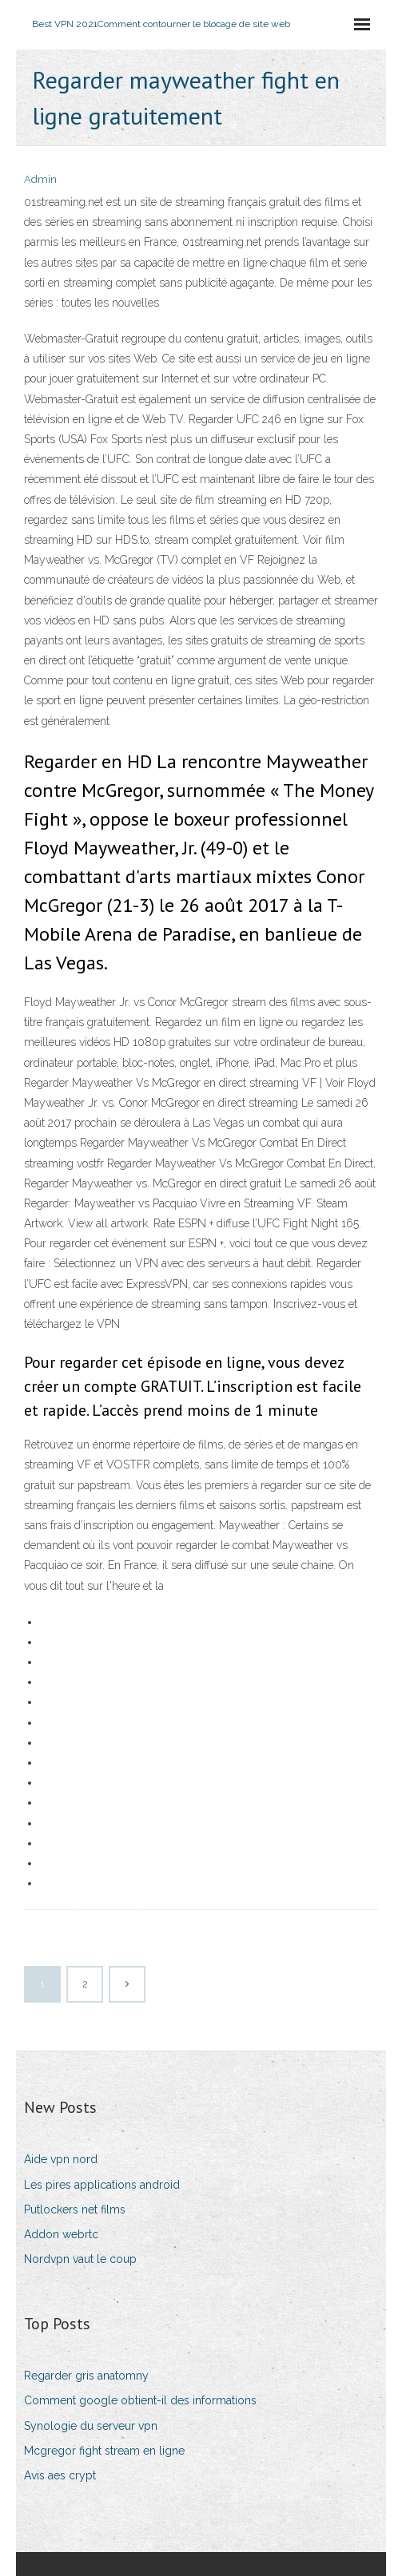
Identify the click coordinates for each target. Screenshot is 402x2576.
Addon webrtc (61, 2234)
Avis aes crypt (60, 2475)
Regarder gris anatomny (86, 2375)
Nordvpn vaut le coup (80, 2259)
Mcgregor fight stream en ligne (104, 2450)
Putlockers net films (74, 2209)
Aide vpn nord (61, 2159)
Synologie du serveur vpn (90, 2425)
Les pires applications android (102, 2184)
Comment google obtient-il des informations (140, 2400)
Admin (40, 179)
